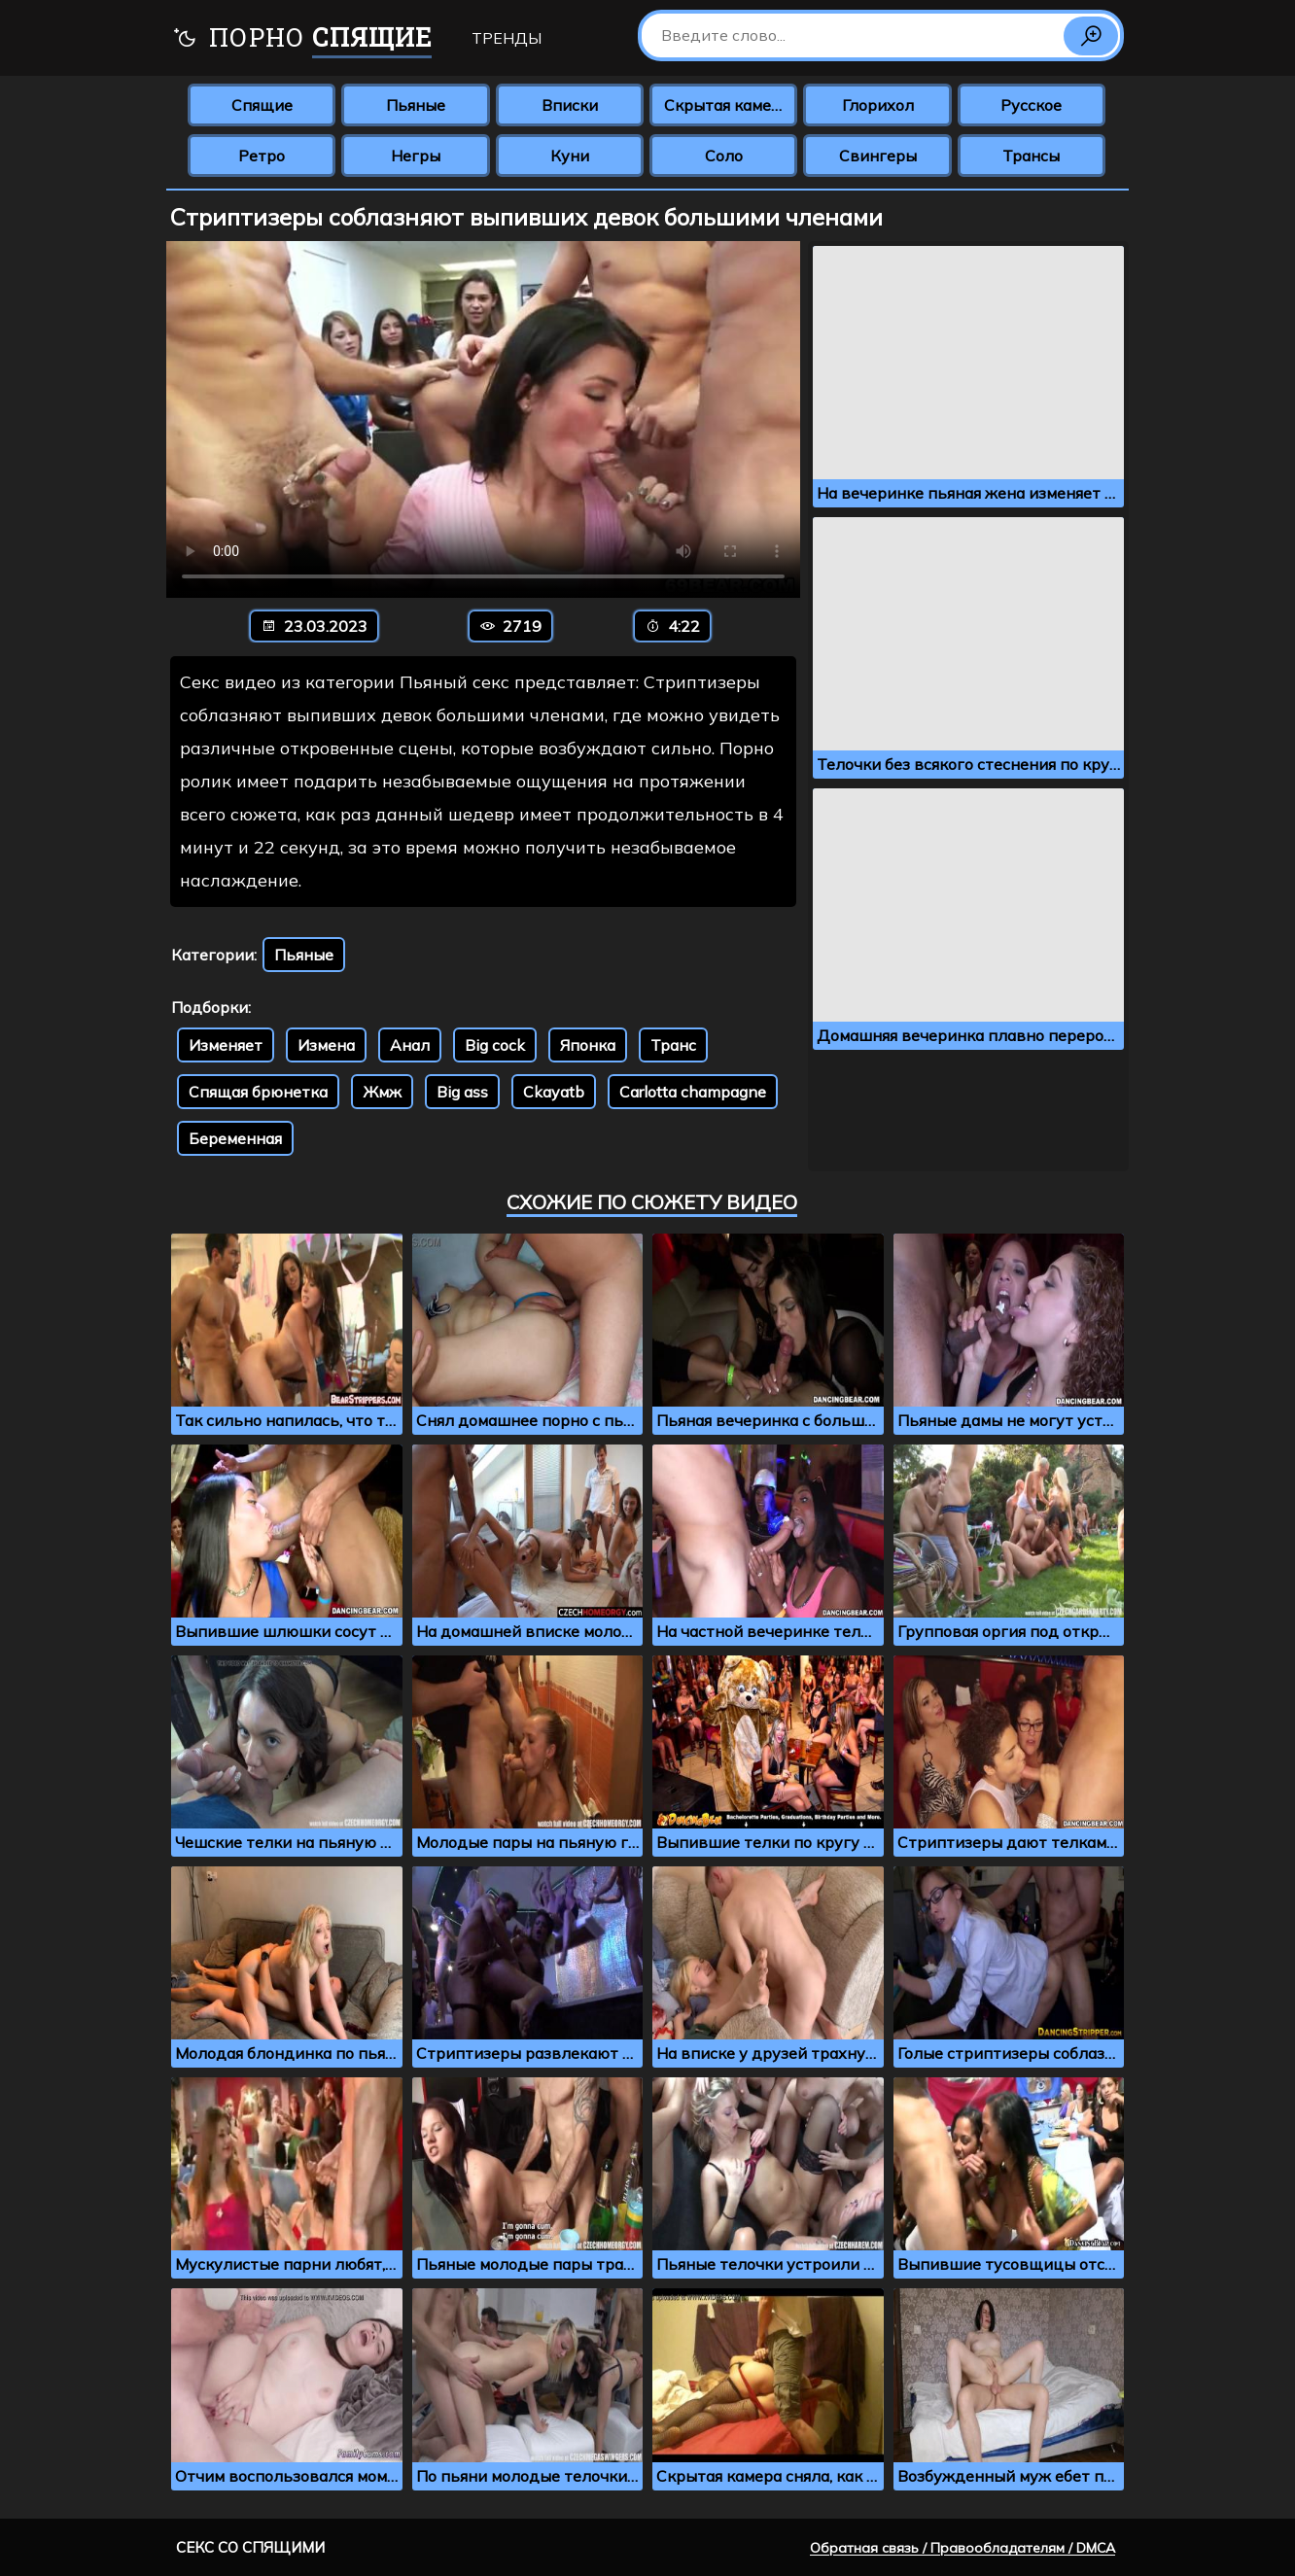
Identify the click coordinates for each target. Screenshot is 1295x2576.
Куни (569, 155)
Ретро (261, 155)
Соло (724, 155)
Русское (1031, 105)
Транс (673, 1045)
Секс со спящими (250, 2547)
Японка (587, 1045)
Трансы (1031, 155)
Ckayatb (553, 1091)
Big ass (462, 1091)
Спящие (262, 105)
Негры (415, 155)
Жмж (382, 1091)
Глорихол (878, 105)
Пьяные (415, 105)
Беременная (235, 1138)
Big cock (495, 1045)
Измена (326, 1045)
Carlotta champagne (692, 1091)
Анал (410, 1045)
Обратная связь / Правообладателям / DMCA (962, 2548)
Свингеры (878, 155)
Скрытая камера (726, 105)
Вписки (570, 105)
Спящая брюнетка (258, 1091)
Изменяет (225, 1045)
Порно (302, 39)
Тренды (507, 38)
